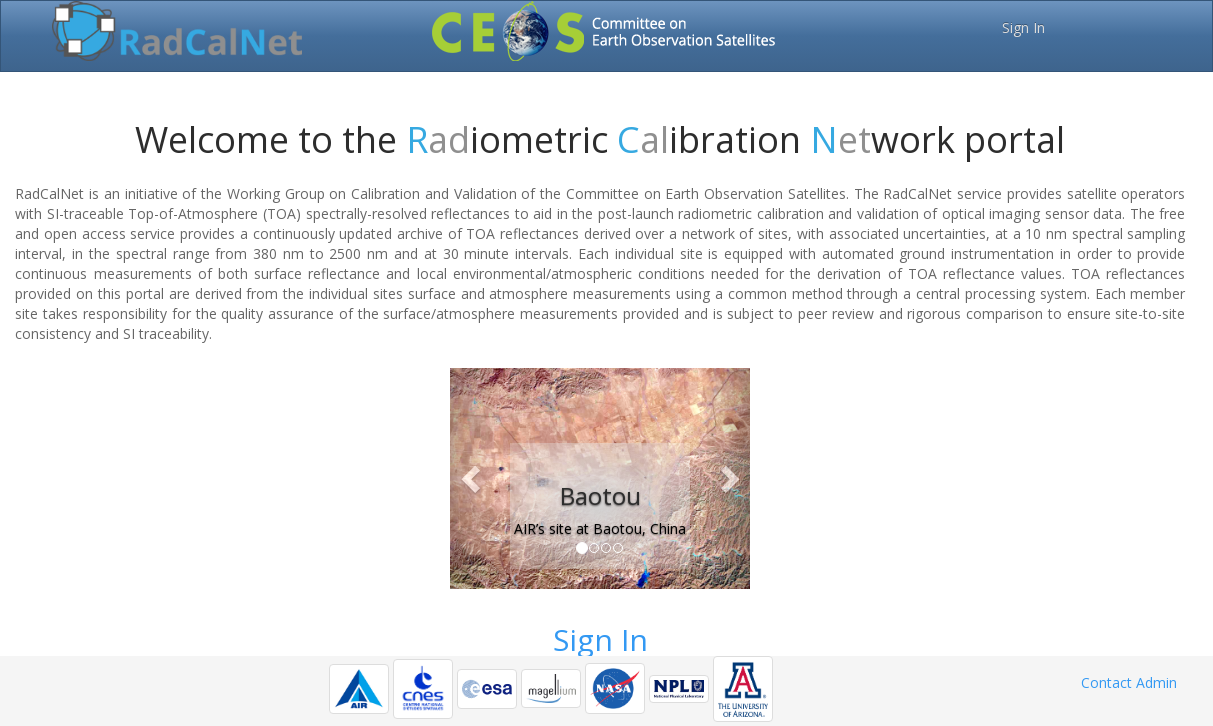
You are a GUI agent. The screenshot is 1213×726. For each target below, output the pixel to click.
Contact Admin (1129, 682)
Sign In (1023, 27)
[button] (472, 479)
